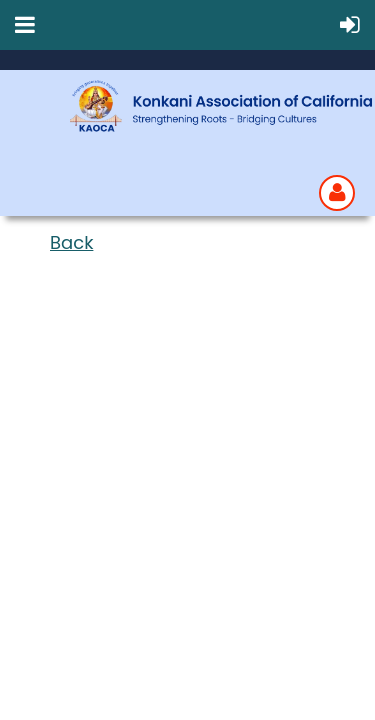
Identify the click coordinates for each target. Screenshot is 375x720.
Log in (337, 193)
